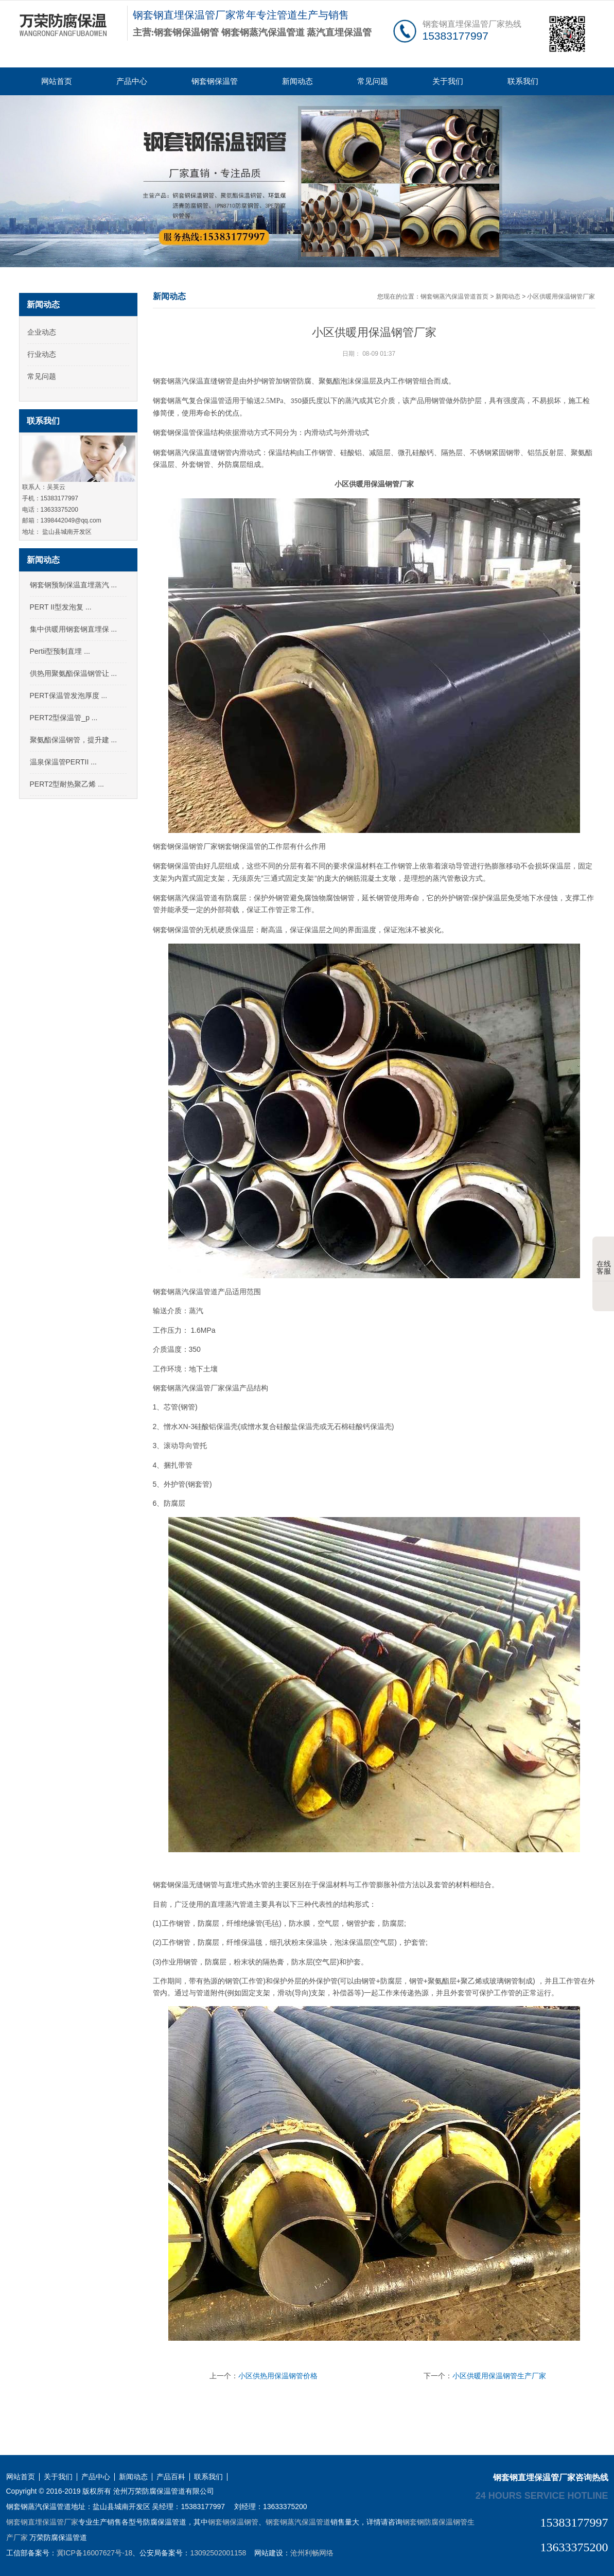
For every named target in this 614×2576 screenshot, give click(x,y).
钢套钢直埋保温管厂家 (42, 2522)
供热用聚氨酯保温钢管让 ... (73, 673)
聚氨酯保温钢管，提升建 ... (73, 740)
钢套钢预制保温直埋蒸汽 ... (73, 585)
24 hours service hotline (542, 2495)
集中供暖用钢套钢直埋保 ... (73, 629)
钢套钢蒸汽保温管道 (298, 2522)
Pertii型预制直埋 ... (60, 651)
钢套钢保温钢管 (233, 2522)
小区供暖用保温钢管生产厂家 (499, 2376)
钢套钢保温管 (214, 81)
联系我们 (522, 81)
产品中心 (131, 81)
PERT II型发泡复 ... (61, 607)
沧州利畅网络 (312, 2553)
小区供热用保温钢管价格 (278, 2376)
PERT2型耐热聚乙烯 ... (67, 784)
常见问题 (372, 81)
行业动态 (41, 354)
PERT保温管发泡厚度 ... (69, 695)
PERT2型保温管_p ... (64, 717)
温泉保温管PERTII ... (63, 762)
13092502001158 (218, 2553)
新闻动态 (297, 81)
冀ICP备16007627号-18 (95, 2553)
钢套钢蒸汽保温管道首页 (454, 296)
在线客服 (604, 1259)
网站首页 (56, 81)
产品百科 (170, 2477)
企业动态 (41, 332)
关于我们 (447, 81)
